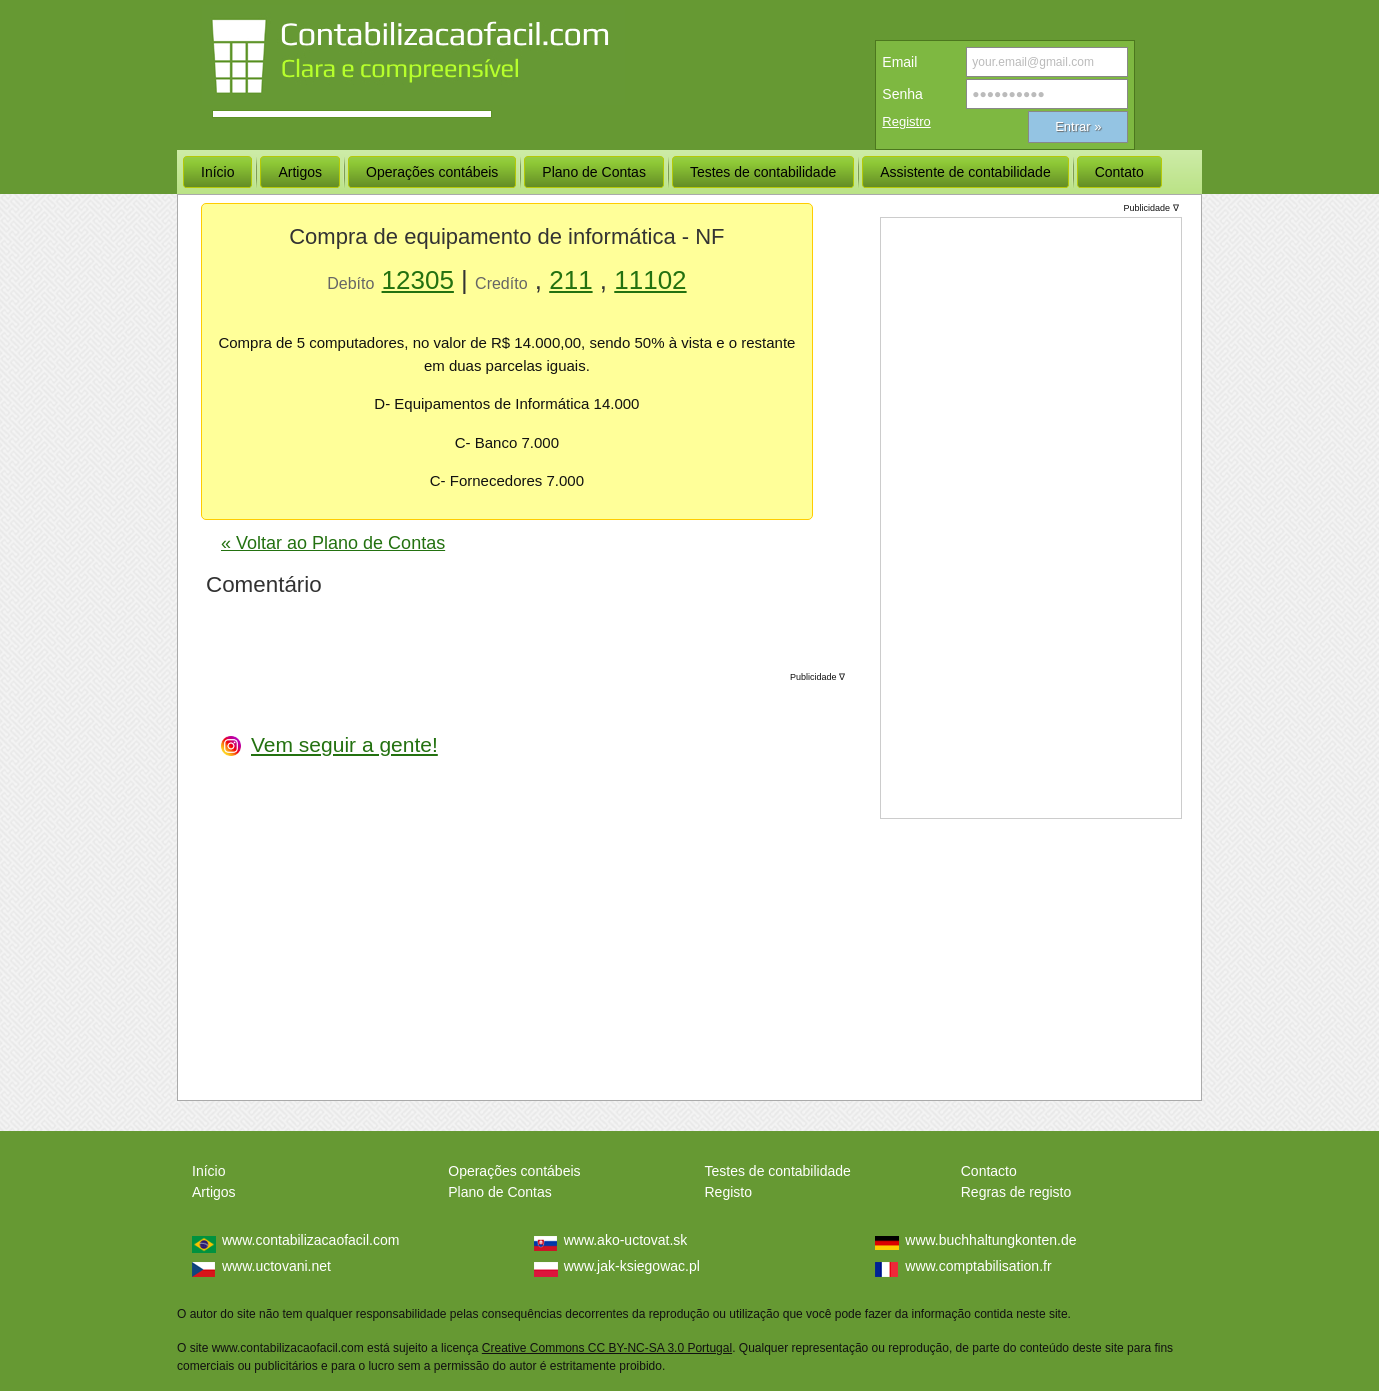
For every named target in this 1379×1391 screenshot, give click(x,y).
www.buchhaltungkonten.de (990, 1240)
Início (208, 1171)
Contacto (989, 1171)
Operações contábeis (514, 1171)
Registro (906, 121)
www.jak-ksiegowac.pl (632, 1266)
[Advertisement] (695, 878)
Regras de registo (1016, 1192)
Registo (728, 1192)
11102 (650, 280)
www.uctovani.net (276, 1266)
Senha (902, 94)
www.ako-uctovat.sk (626, 1240)
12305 (418, 280)
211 (570, 280)
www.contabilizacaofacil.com (310, 1240)
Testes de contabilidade (778, 1171)
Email (899, 62)
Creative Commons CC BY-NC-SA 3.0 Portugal (607, 1348)
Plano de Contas (500, 1192)
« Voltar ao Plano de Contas (333, 543)
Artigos (214, 1192)
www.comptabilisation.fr (978, 1266)
